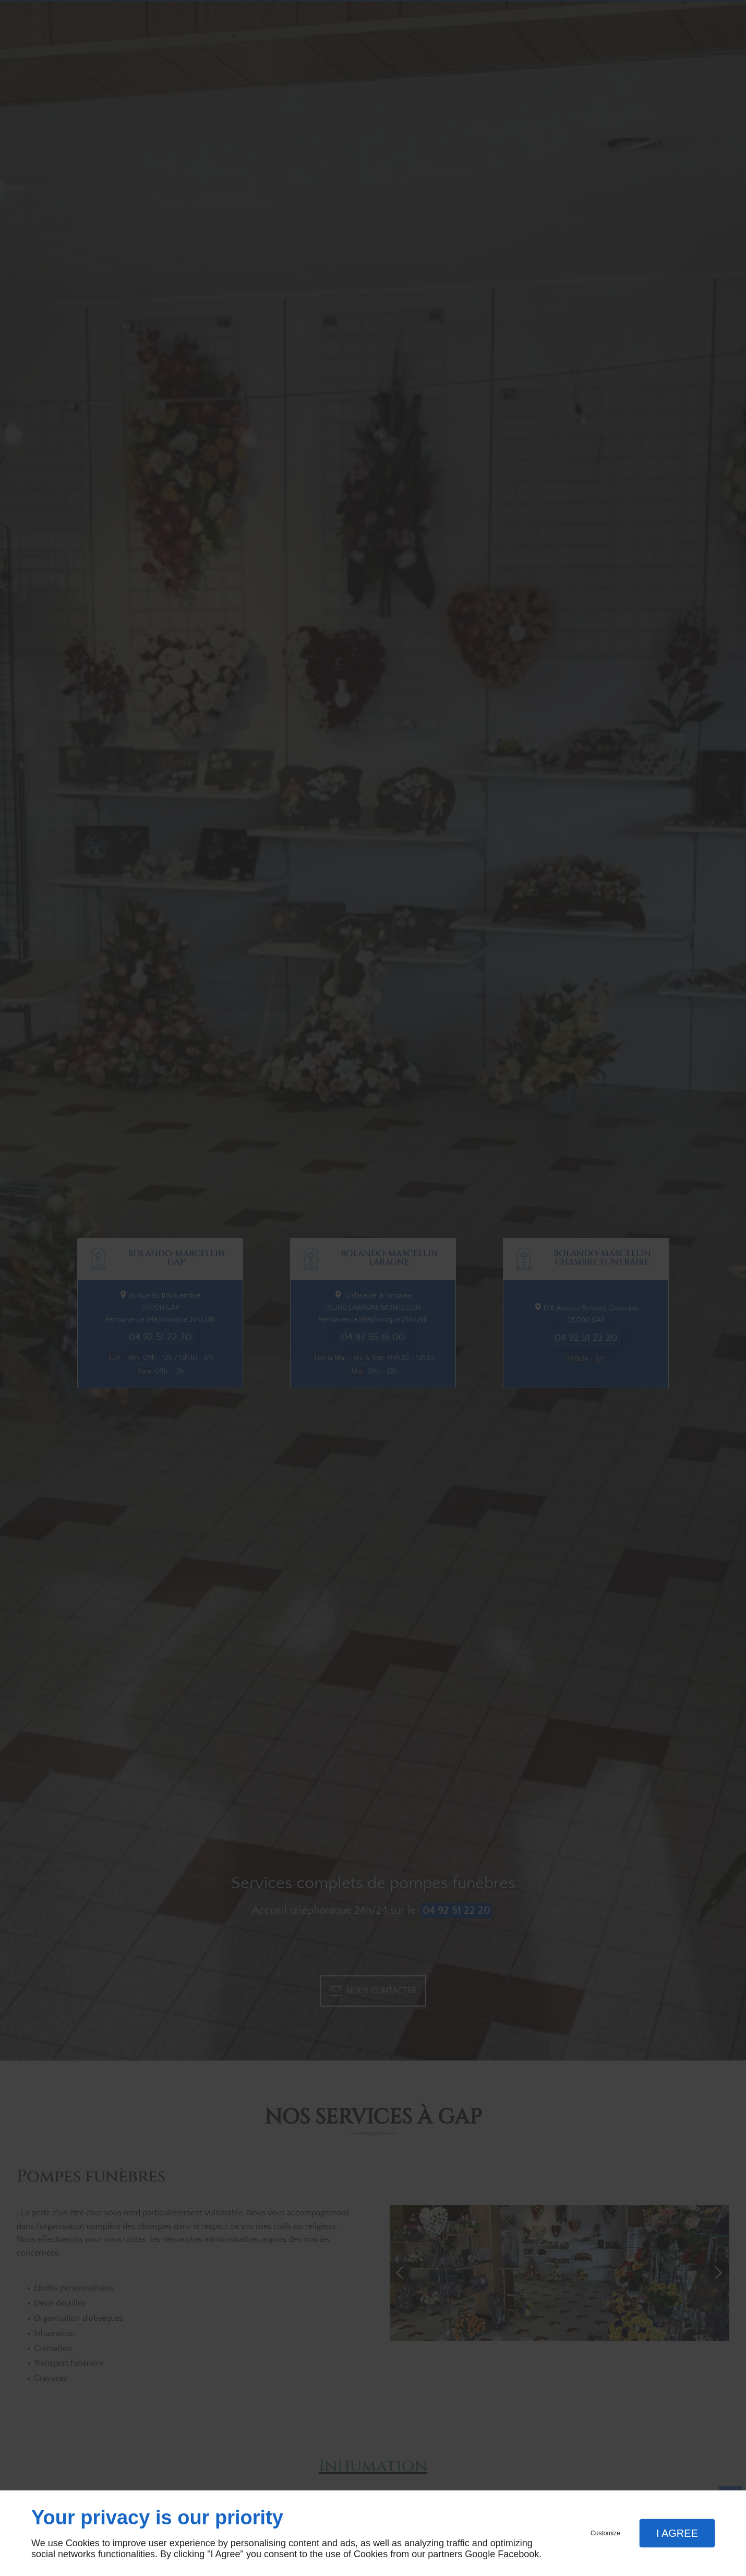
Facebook (518, 2554)
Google (480, 2554)
